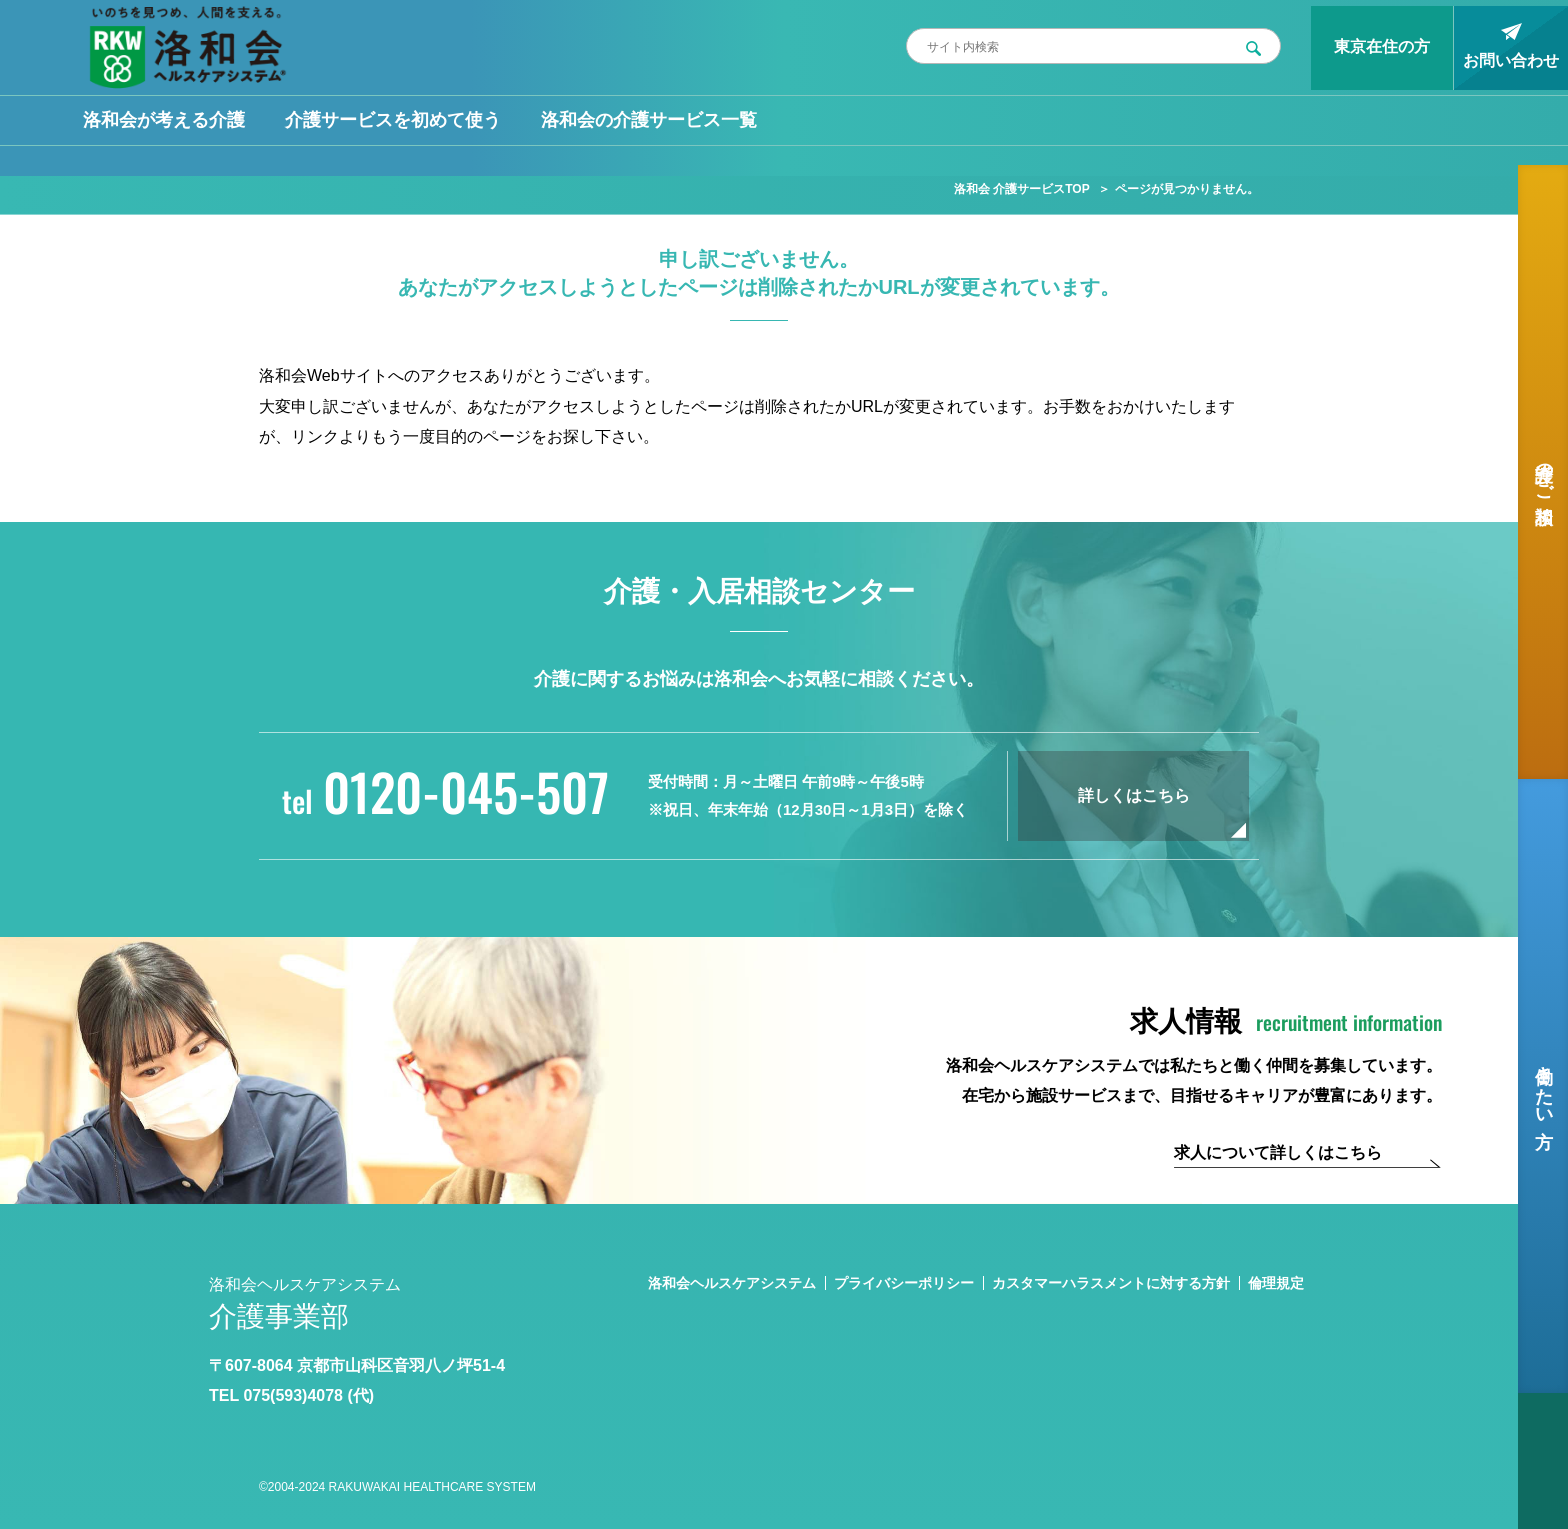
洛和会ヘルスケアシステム (732, 1283)
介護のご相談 (1544, 472)
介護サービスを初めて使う (393, 120)
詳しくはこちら (1134, 795)
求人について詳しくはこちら (1278, 1152)
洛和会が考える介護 (164, 120)
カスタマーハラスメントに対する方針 (1111, 1283)
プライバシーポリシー (904, 1283)
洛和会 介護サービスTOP (1022, 189)
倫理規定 (1276, 1283)
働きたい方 (1544, 1085)
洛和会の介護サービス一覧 (649, 120)
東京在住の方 (1382, 46)
